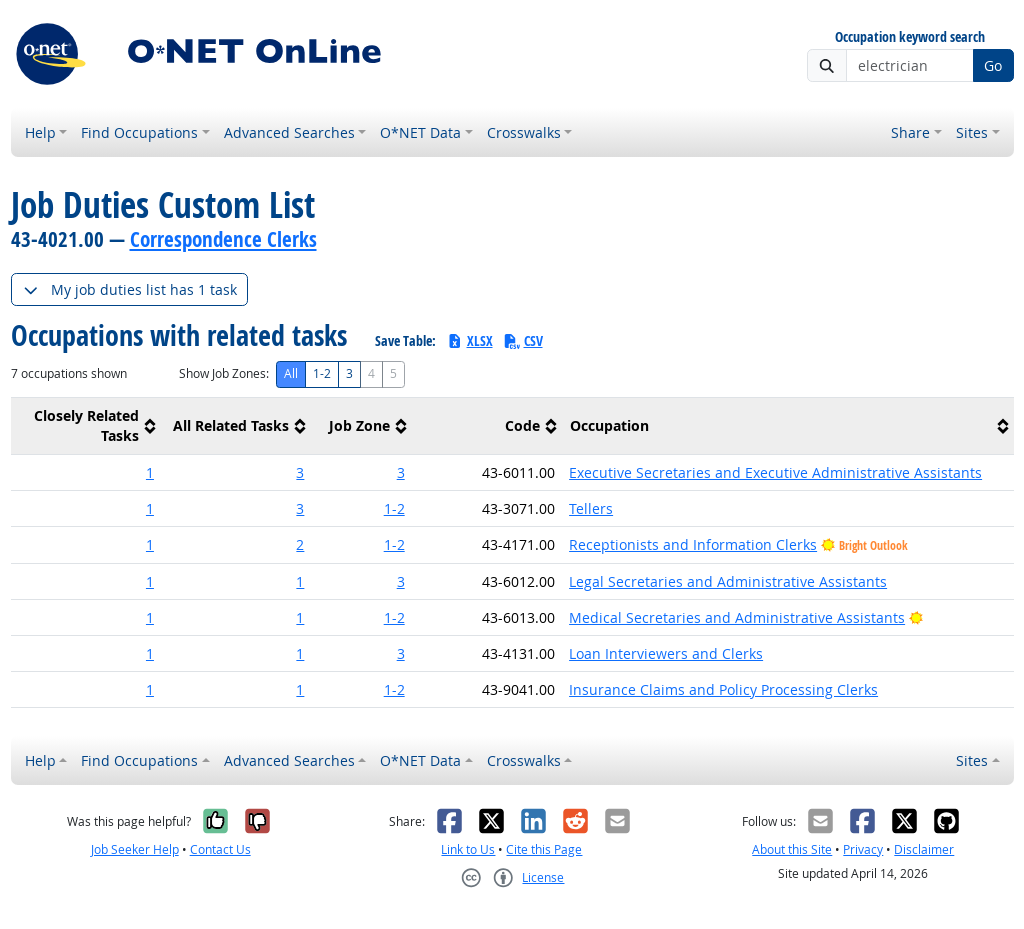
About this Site (792, 849)
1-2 (322, 373)
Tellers (591, 508)
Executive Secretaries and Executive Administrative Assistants (775, 472)
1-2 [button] (394, 508)
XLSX (469, 340)
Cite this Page (544, 849)
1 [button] (150, 472)
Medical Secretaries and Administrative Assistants (737, 617)
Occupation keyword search (910, 37)
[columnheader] (86, 426)
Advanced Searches (289, 132)
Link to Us (468, 849)
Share (910, 132)
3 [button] (300, 472)
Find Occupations (139, 132)
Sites (972, 132)
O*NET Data (420, 132)
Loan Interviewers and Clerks (666, 653)
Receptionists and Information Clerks (693, 544)
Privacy (863, 849)
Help (40, 132)
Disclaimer (924, 849)
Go (993, 65)
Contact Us (220, 849)
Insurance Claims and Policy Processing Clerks (723, 689)
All (291, 373)
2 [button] (300, 544)
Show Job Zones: (224, 373)
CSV (523, 340)
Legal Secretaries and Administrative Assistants (728, 581)
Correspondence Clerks (223, 239)
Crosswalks (524, 132)
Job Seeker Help (135, 849)
